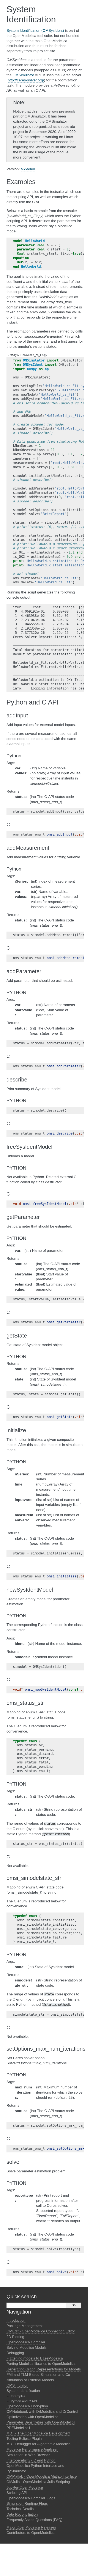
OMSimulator (17, 2385)
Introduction (15, 2320)
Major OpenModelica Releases (31, 2527)
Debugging (15, 2353)
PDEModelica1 (18, 2428)
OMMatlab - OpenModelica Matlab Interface (41, 2476)
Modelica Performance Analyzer (32, 2449)
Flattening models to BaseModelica (34, 2358)
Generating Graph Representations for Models (43, 2369)
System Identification (23, 2391)
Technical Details (20, 2509)
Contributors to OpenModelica (30, 2533)
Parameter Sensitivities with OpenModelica (40, 2422)
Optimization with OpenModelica (32, 2417)
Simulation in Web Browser (28, 2455)
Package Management (24, 2326)
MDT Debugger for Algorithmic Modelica (38, 2444)
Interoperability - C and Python (30, 2460)
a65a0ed (28, 169)
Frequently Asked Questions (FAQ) (34, 2520)
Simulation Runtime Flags (27, 2503)
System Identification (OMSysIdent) (35, 31)
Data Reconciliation (22, 2514)
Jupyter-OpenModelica (24, 2487)
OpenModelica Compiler (25, 2342)
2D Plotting (15, 2337)
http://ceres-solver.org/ (26, 80)
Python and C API (24, 2401)
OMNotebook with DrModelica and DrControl (42, 2412)
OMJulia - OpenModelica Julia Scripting (38, 2482)
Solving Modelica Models (26, 2348)
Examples (18, 2396)
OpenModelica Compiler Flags (30, 2498)
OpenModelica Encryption (27, 2406)
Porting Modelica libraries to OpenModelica (41, 2364)
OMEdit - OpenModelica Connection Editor (40, 2331)
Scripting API (16, 2493)
